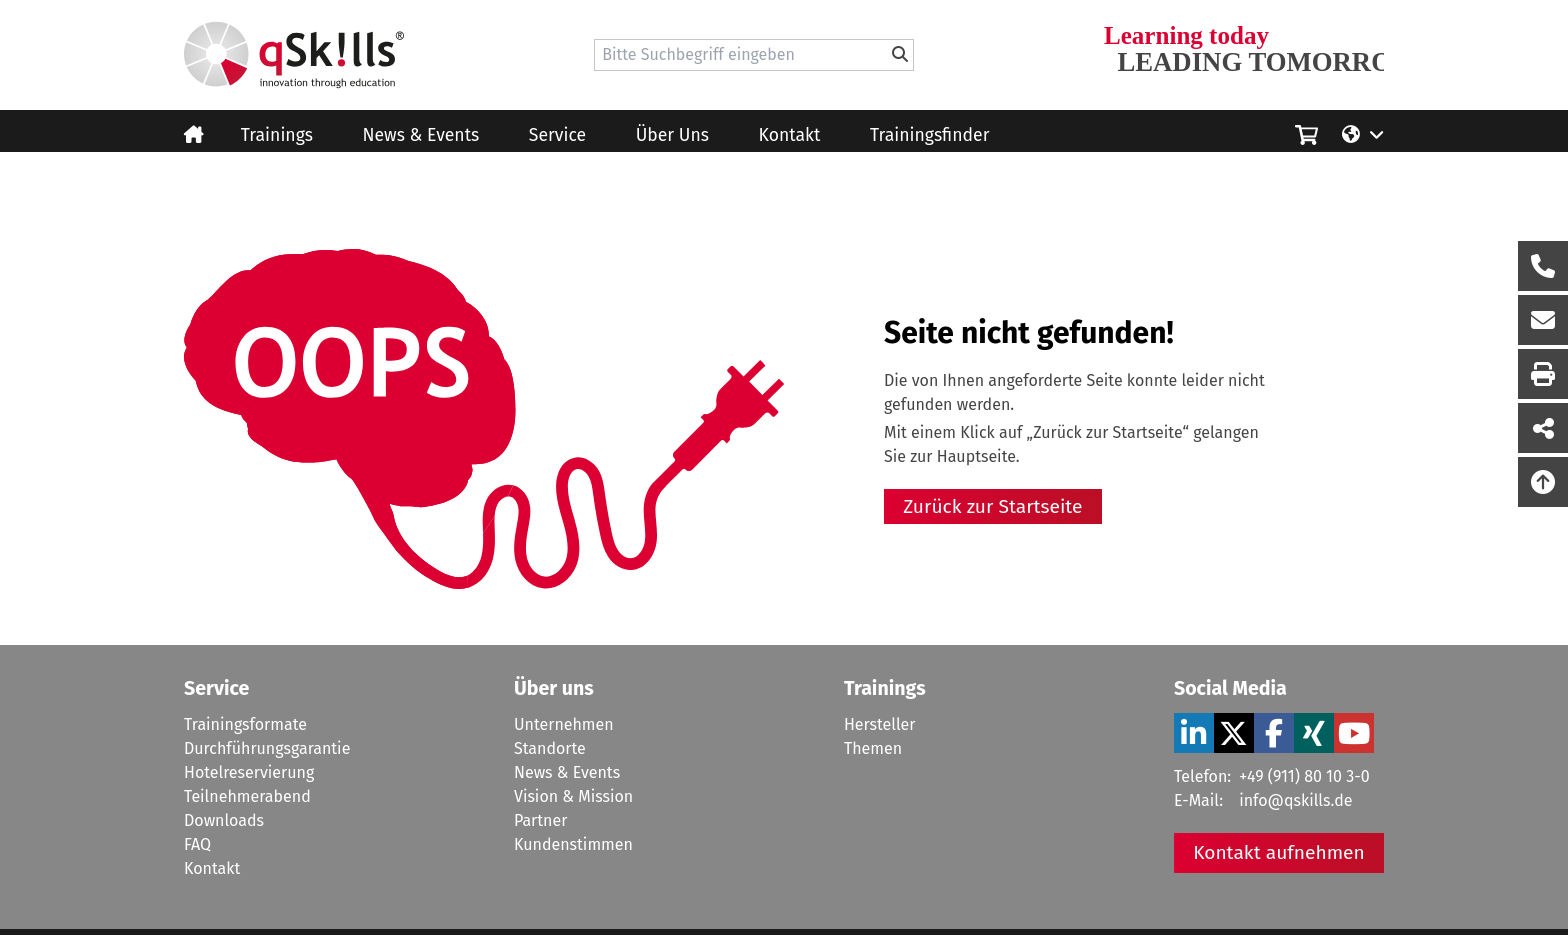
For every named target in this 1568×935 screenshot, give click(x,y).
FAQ (197, 844)
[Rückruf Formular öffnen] (1543, 266)
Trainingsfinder (929, 135)
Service (557, 135)
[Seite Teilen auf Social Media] (1543, 428)
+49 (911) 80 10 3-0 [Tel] (1304, 776)
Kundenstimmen (573, 844)
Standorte (550, 748)
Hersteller (879, 724)
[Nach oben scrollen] (1543, 482)
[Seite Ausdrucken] (1543, 374)
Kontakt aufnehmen (1279, 852)
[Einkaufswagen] (1306, 132)
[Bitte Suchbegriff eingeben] (900, 55)
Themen (873, 748)
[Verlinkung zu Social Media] (1194, 733)
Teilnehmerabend (247, 796)
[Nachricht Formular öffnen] (1543, 320)
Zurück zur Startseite (992, 506)
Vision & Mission (573, 796)
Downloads (224, 820)
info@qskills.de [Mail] (1295, 800)
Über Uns (672, 135)
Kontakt (790, 135)
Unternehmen (564, 724)
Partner (540, 820)
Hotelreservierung (249, 772)
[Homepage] (294, 55)
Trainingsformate (245, 724)
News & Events (421, 135)
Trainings (277, 135)
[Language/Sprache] (1363, 133)
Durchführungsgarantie (267, 748)
